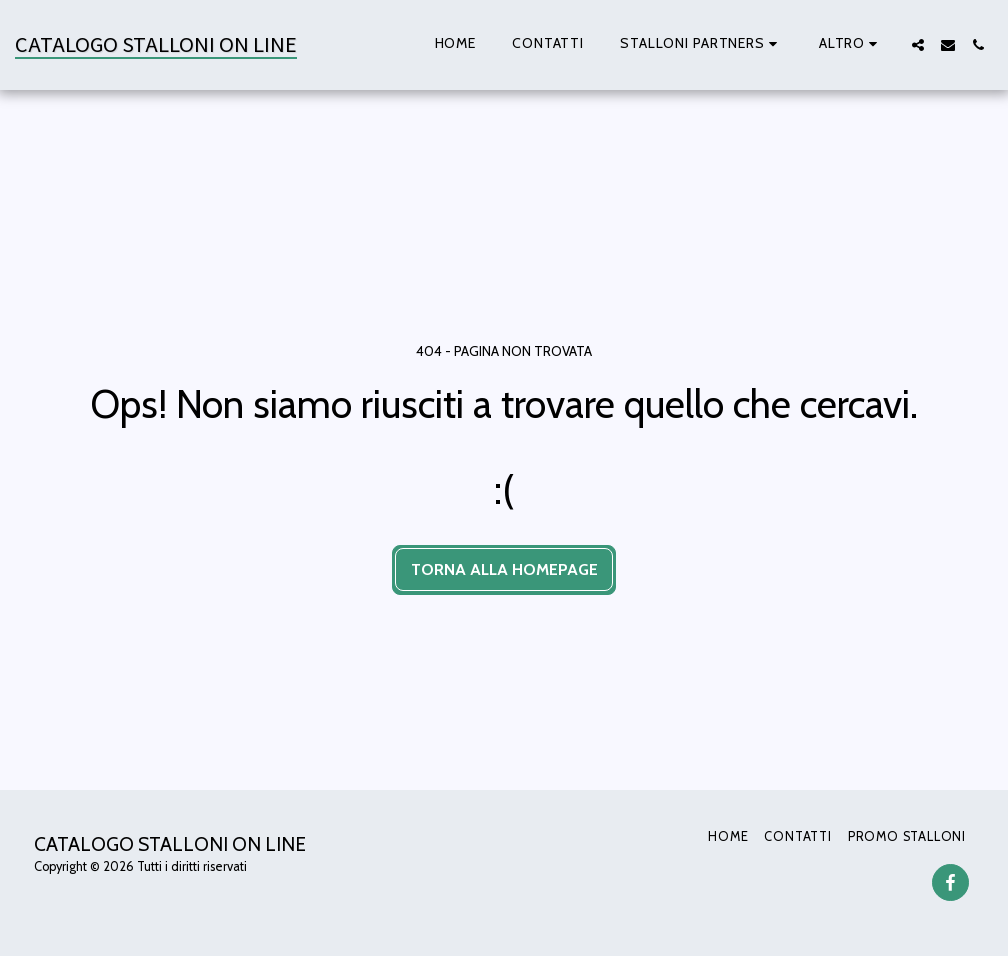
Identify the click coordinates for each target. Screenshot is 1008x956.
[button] (701, 45)
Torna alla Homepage (504, 569)
